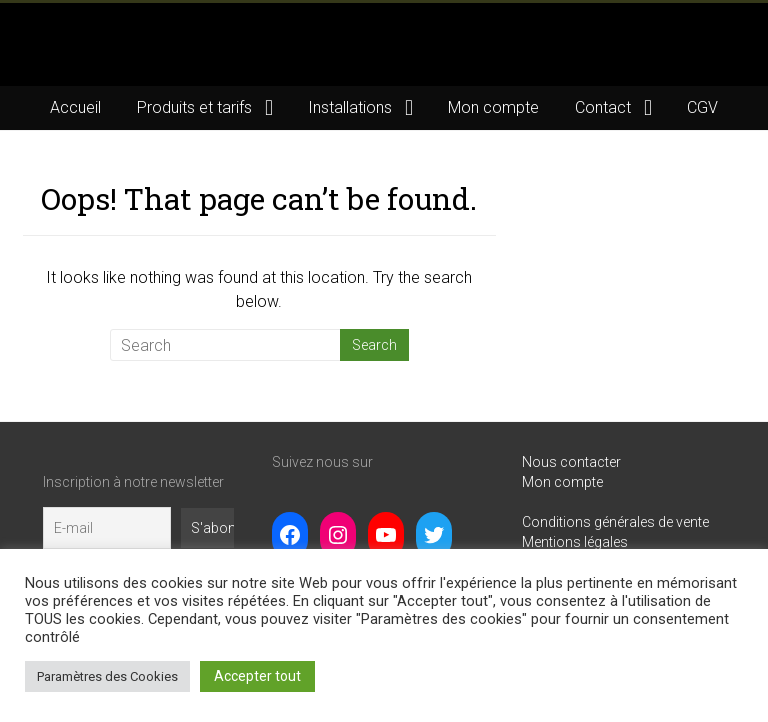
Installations (350, 107)
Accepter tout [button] (257, 676)
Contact (603, 107)
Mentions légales (575, 542)
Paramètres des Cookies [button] (107, 676)
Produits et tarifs (194, 107)
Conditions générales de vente (615, 522)
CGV (702, 107)
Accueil (75, 107)
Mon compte (493, 107)
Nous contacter (571, 462)
